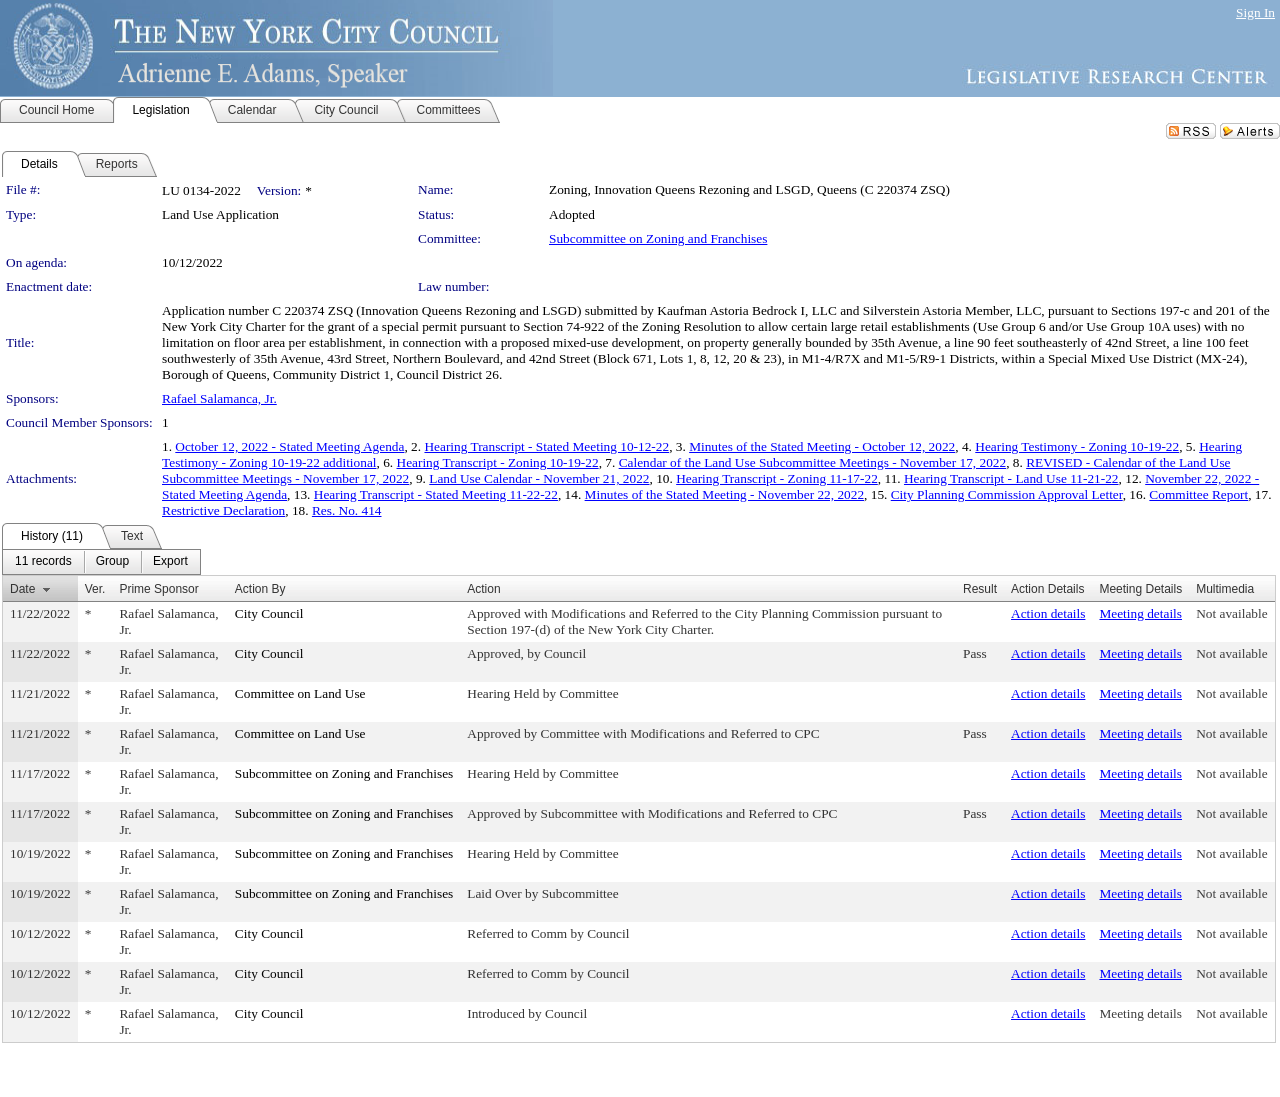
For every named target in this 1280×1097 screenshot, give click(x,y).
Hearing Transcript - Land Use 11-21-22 (1011, 478)
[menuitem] (43, 562)
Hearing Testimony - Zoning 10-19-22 (1077, 446)
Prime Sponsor (158, 589)
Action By (260, 589)
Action (483, 589)
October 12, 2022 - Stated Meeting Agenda (289, 446)
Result (980, 589)
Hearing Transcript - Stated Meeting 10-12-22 (546, 446)
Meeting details (1140, 613)
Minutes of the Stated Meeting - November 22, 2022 (724, 494)
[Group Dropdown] (112, 562)
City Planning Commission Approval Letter (1007, 494)
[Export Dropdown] (170, 562)
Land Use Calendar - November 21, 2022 (539, 478)
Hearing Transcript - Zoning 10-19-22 (498, 462)
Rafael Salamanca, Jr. (219, 398)
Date (22, 589)
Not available (1231, 613)
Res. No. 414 (347, 510)
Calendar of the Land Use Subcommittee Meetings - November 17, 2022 (813, 462)
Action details (1048, 613)
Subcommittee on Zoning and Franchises (658, 238)
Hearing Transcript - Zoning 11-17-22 (777, 478)
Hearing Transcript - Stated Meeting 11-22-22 (436, 494)
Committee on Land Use (300, 693)
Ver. (95, 589)
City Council (269, 613)
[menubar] (101, 562)
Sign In (1255, 12)
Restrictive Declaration (223, 510)
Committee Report (1198, 494)
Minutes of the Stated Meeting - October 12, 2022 (822, 446)
